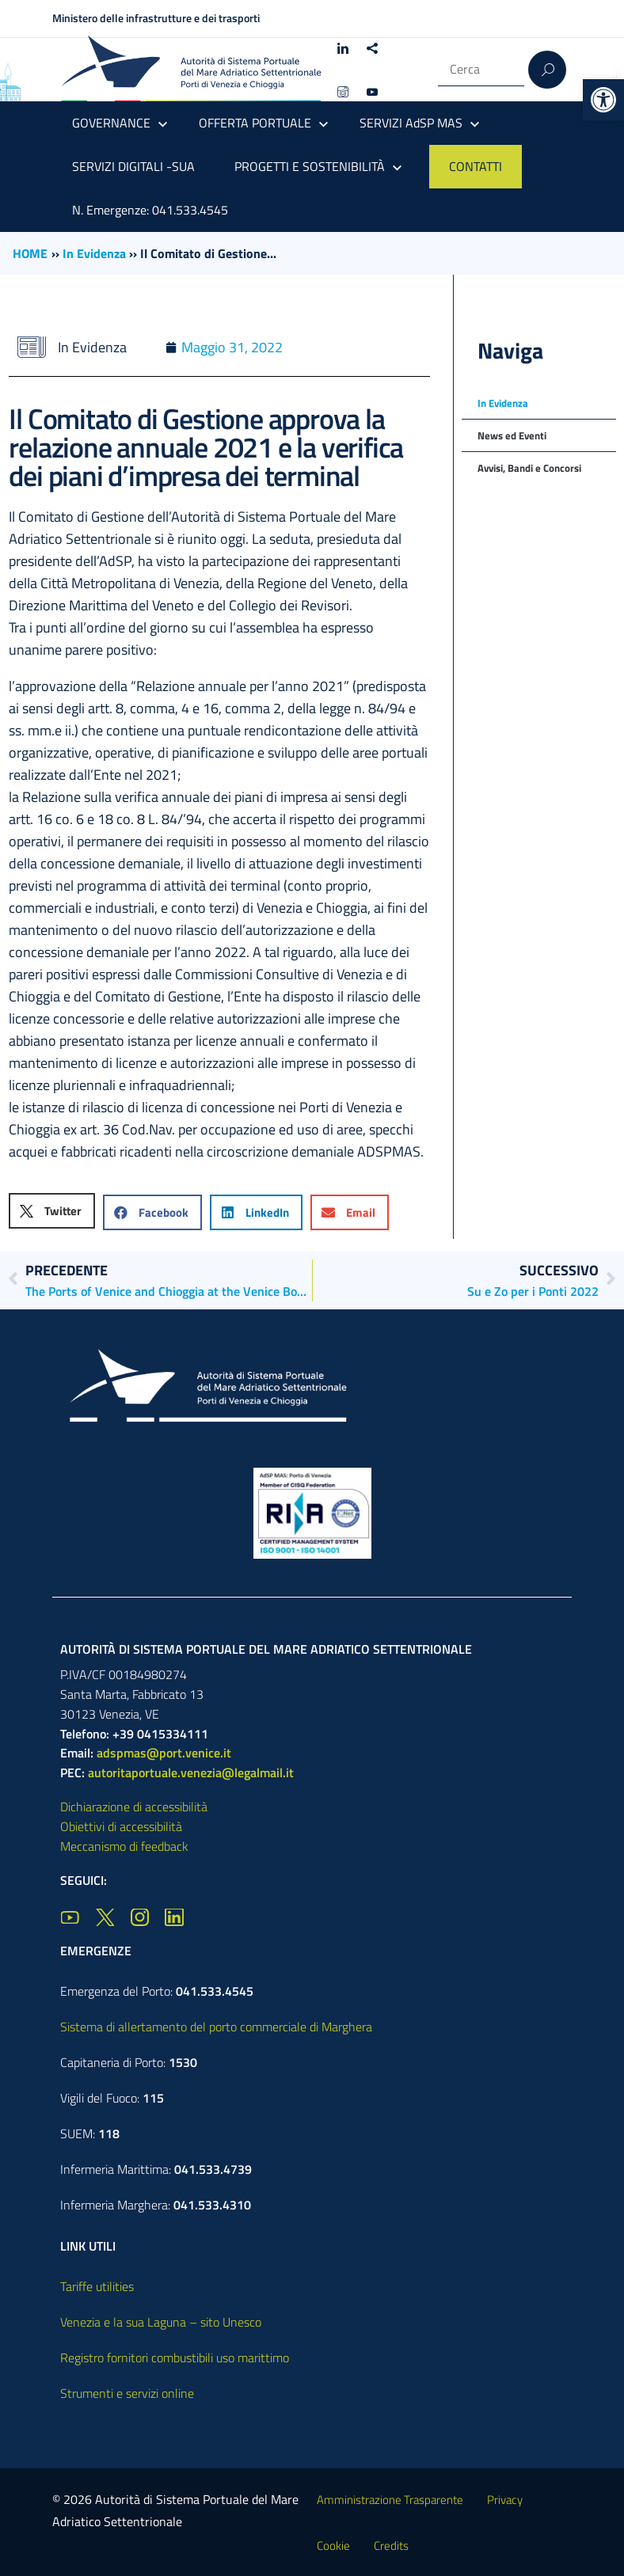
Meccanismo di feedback (124, 1846)
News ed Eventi (512, 435)
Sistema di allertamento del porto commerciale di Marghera (216, 2026)
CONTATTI (475, 166)
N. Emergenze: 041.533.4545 (150, 209)
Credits (391, 2545)
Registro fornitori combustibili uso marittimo (174, 2357)
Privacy (505, 2500)
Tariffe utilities (97, 2286)
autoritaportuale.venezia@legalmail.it (191, 1772)
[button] (603, 99)
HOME (30, 253)
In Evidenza (94, 253)
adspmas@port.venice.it (164, 1752)
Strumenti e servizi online (127, 2393)
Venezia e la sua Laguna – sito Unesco (160, 2321)
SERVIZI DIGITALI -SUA (133, 166)
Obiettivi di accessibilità (121, 1826)
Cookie (333, 2545)
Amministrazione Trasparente (390, 2500)
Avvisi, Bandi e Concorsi (529, 468)
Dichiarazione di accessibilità (133, 1806)
